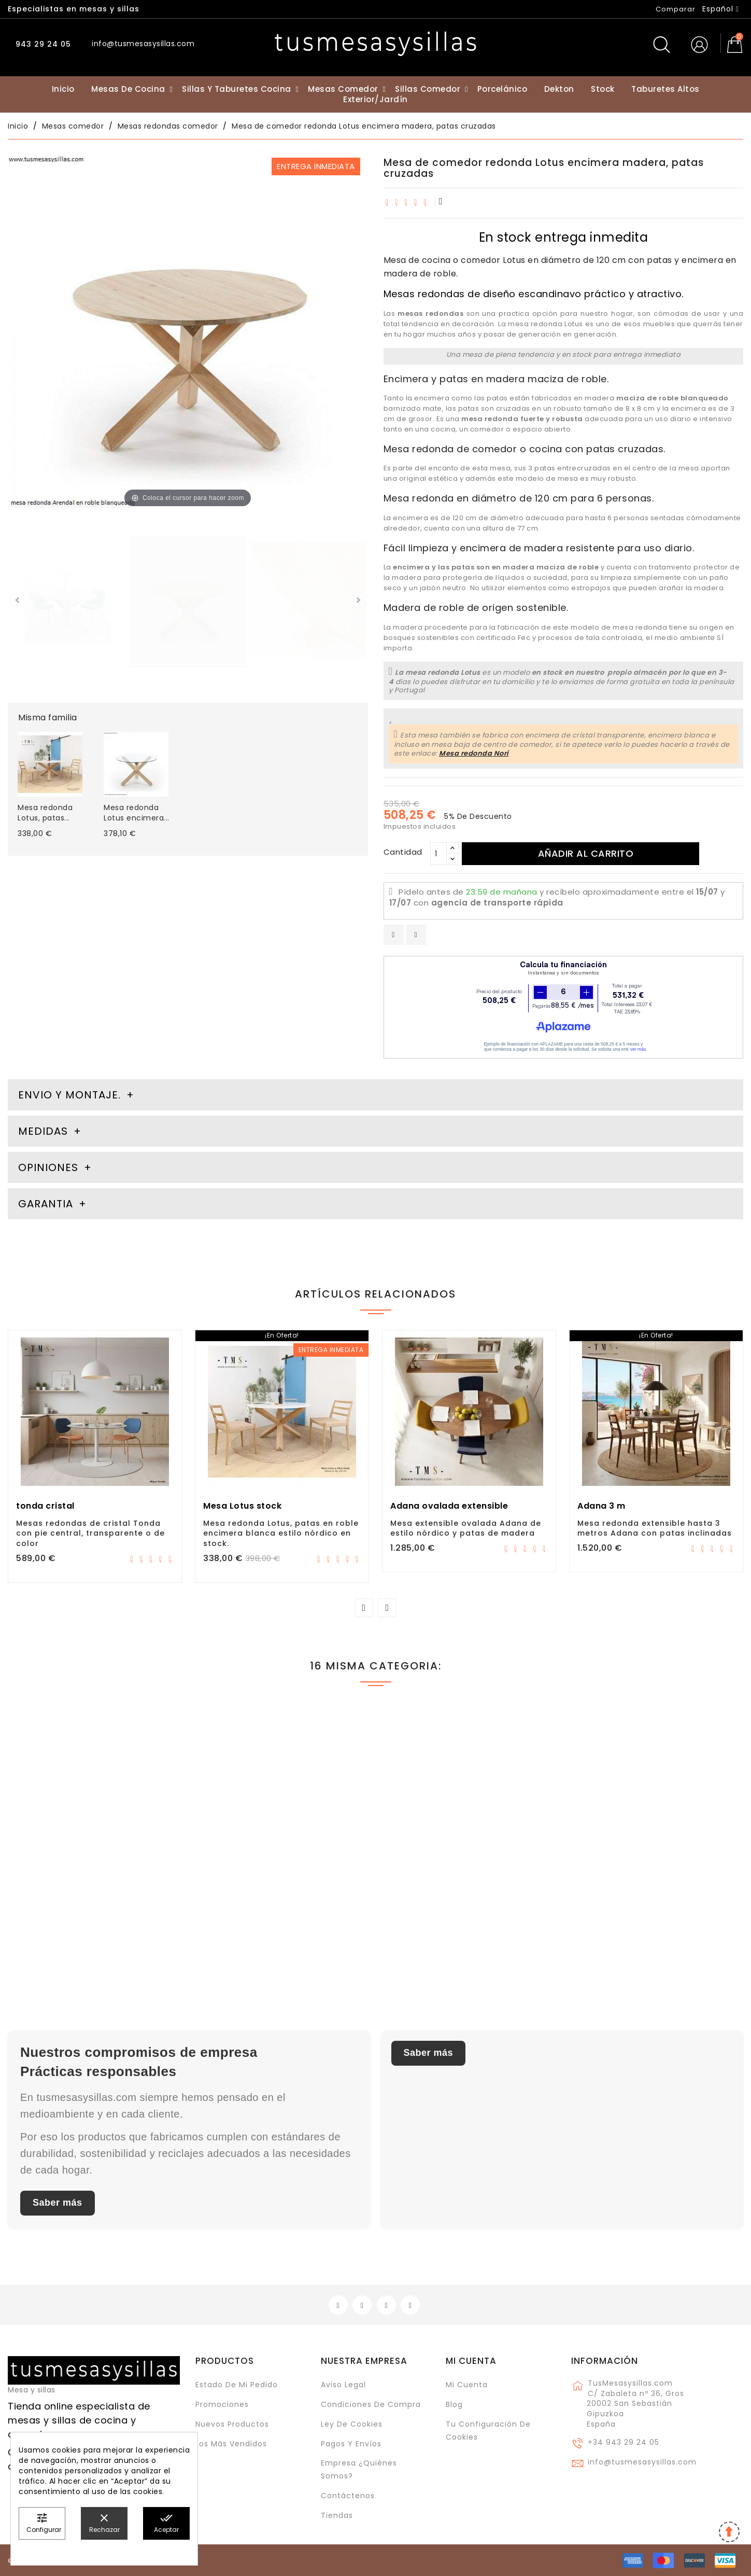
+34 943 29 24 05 (623, 2442)
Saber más (57, 2202)
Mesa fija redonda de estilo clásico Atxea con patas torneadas (279, 1900)
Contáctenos (348, 2495)
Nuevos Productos (232, 2424)
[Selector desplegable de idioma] (720, 9)
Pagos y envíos (351, 2444)
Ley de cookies (351, 2424)
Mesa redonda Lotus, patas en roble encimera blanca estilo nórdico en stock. (281, 1533)
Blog (454, 2404)
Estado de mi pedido (236, 2384)
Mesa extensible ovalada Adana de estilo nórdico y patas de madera (465, 1528)
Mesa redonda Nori (474, 753)
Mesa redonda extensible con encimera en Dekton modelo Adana (466, 1900)
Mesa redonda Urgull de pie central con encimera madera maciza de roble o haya (653, 1905)
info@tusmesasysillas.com (642, 2462)
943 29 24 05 (42, 44)
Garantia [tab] (47, 1203)
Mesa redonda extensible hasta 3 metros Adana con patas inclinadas (654, 1528)
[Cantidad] (438, 853)
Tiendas (337, 2515)
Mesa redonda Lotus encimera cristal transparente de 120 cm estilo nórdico (82, 1905)
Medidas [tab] (43, 1131)
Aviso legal (343, 2384)
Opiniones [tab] (49, 1167)
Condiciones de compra (371, 2404)
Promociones (222, 2404)
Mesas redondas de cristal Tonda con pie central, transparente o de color (90, 1533)
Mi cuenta (471, 2361)
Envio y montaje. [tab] (69, 1095)
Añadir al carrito (586, 853)
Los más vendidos (231, 2444)
